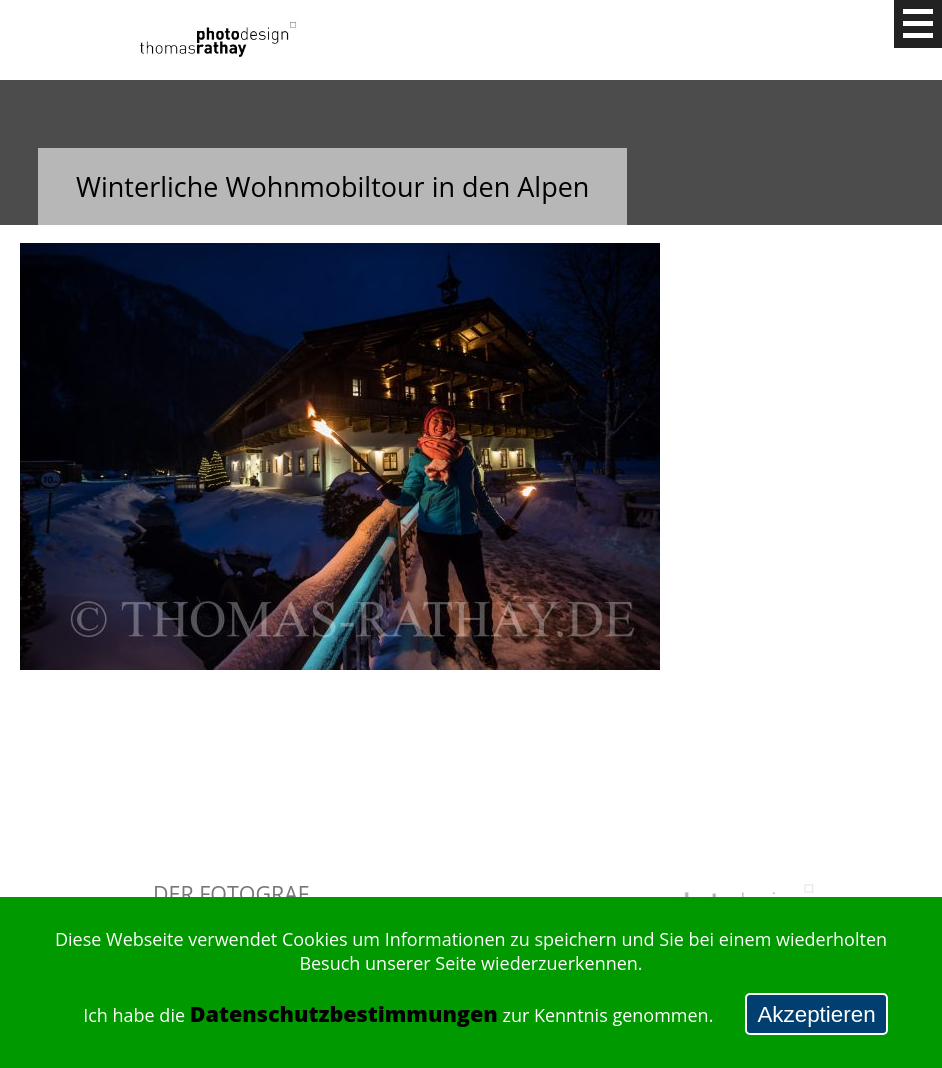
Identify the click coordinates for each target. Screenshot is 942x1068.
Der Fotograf (231, 893)
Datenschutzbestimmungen (344, 1013)
